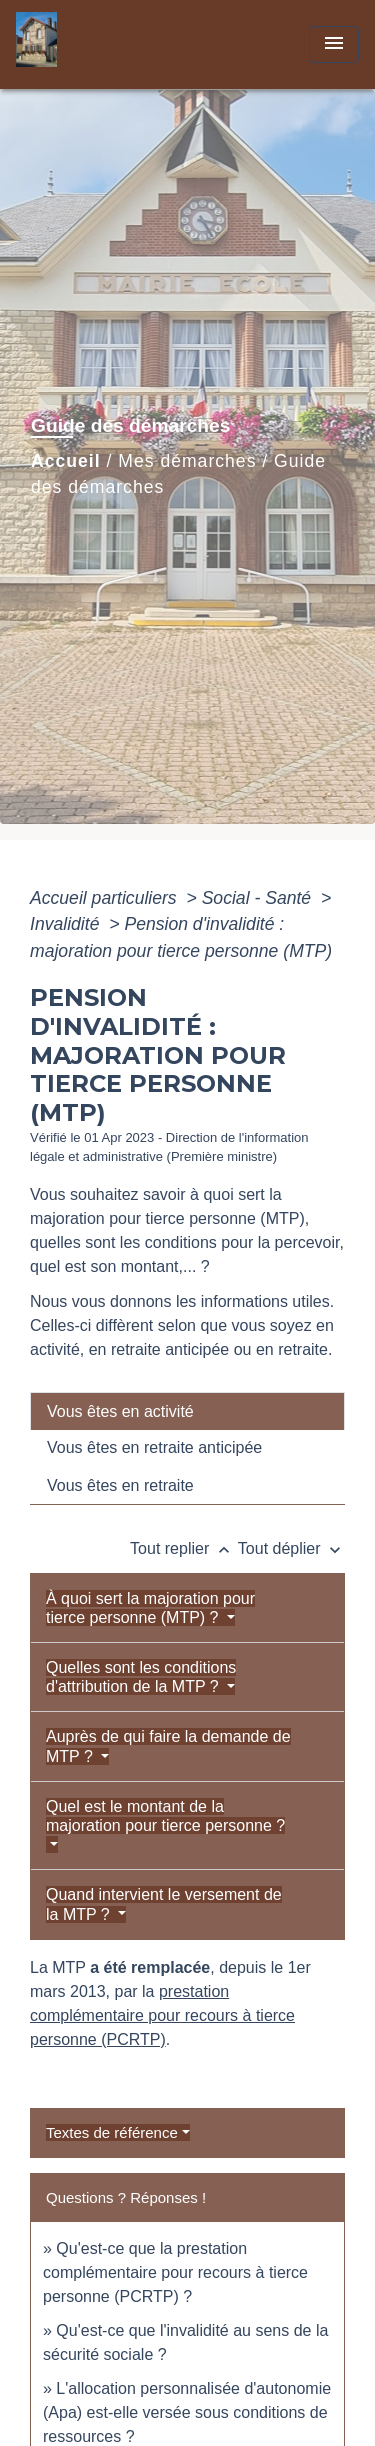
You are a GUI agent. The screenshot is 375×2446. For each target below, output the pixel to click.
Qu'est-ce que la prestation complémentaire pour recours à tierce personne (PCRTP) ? (175, 2272)
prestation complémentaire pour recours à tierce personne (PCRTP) (162, 2015)
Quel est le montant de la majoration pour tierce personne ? (165, 1816)
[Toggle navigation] (334, 44)
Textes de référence (112, 2132)
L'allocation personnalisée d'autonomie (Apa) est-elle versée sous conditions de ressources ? (187, 2412)
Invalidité (67, 924)
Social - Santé (259, 898)
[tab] (187, 1411)
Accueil (66, 461)
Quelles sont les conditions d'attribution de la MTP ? (141, 1677)
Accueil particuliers (106, 898)
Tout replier (184, 1548)
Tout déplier (291, 1548)
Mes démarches (187, 461)
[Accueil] (91, 44)
